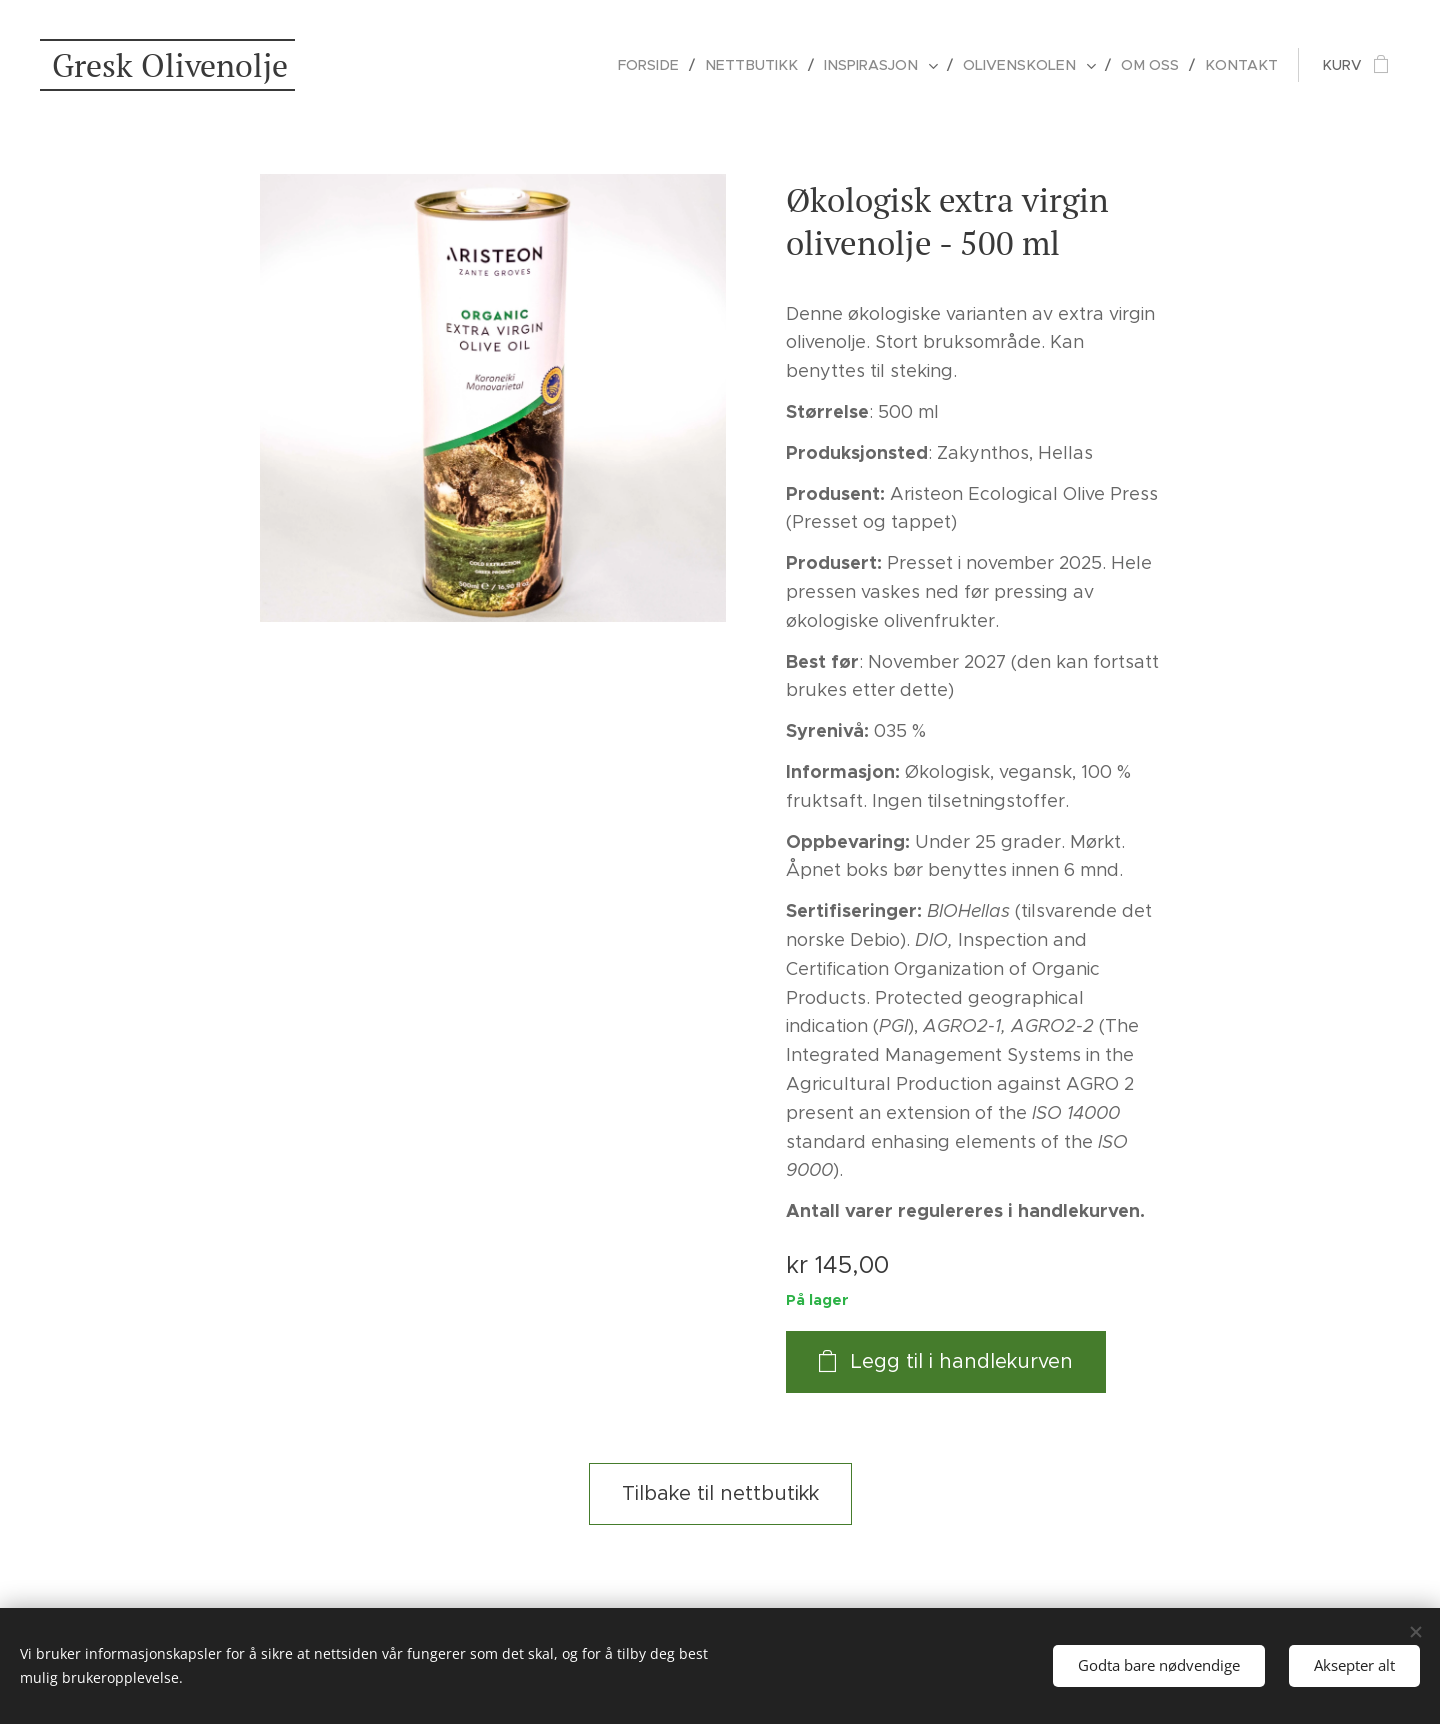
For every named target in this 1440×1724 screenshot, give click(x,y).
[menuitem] (671, 65)
